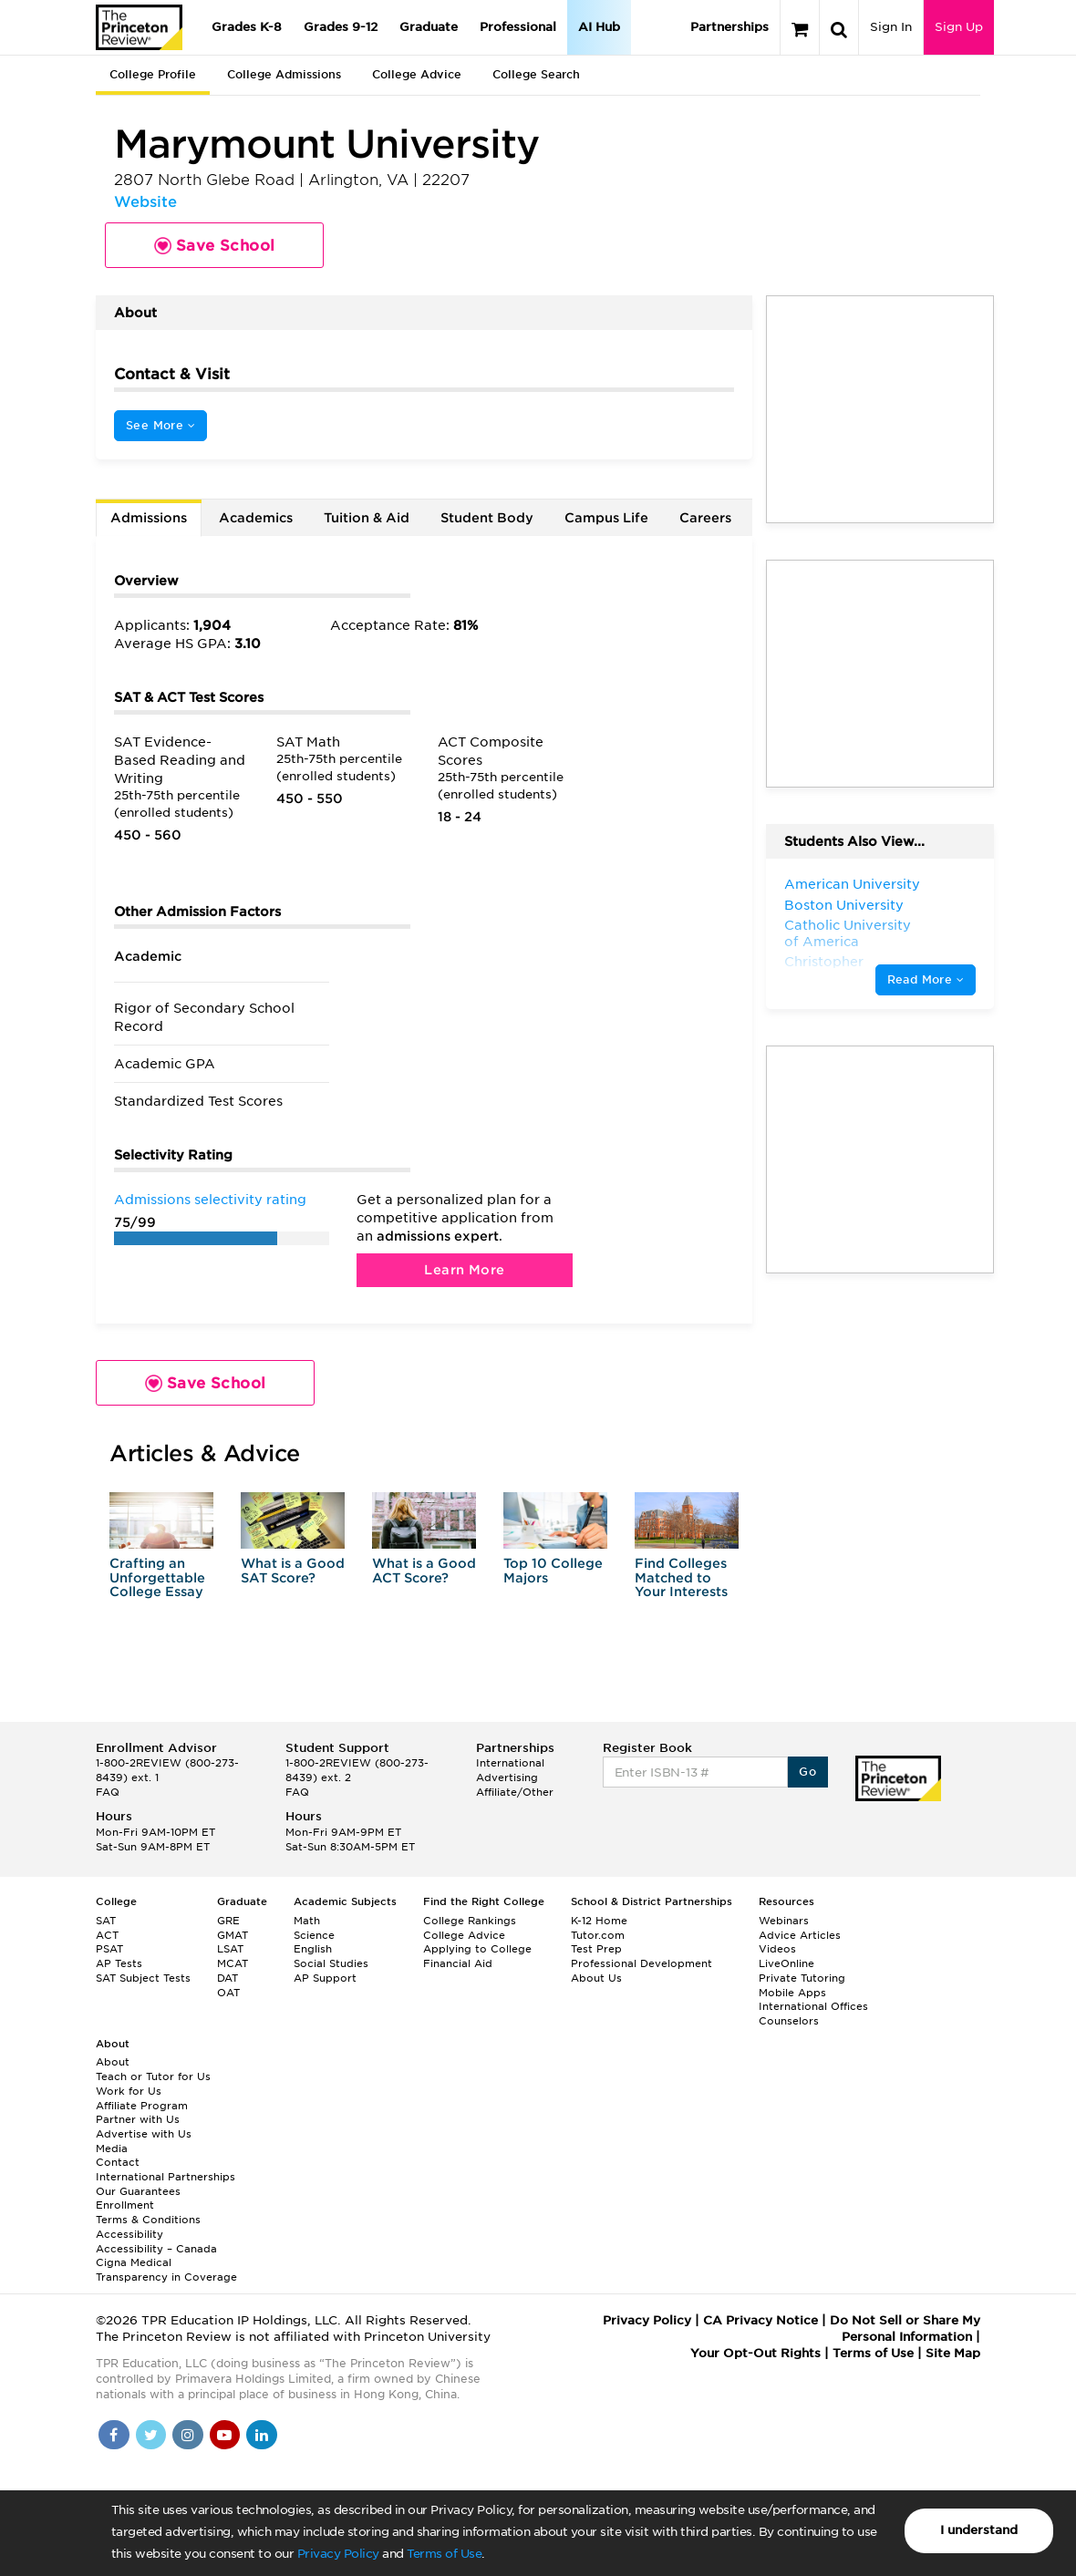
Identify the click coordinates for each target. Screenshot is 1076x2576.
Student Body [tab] (486, 517)
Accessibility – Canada (156, 2248)
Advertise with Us (143, 2134)
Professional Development (641, 1963)
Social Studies (331, 1963)
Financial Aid (457, 1963)
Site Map (953, 2353)
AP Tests (119, 1963)
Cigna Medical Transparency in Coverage (166, 2269)
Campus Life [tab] (606, 517)
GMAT (232, 1935)
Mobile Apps (792, 1992)
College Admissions (284, 74)
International (510, 1763)
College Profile (152, 74)
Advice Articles (800, 1935)
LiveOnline (786, 1963)
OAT (228, 1992)
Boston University (844, 905)
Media (112, 2148)
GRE (228, 1920)
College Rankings (469, 1920)
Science (314, 1935)
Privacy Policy (338, 2554)
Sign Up (959, 27)
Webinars (784, 1920)
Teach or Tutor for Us (153, 2076)
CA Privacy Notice (760, 2320)
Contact (118, 2162)
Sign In (891, 27)
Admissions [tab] (148, 517)
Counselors (789, 2020)
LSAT (230, 1948)
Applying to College (477, 1948)
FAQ (107, 1792)
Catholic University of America (847, 933)
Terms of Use (444, 2554)
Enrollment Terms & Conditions (148, 2212)
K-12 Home (599, 1920)
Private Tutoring (802, 1978)
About (112, 2062)
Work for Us (128, 2091)
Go (807, 1771)
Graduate (428, 27)
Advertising (507, 1777)
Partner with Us (138, 2119)
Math (307, 1920)
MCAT (232, 1963)
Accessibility (129, 2234)
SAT (106, 1920)
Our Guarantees (138, 2191)
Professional (518, 27)
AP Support (325, 1978)
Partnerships (729, 27)
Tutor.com (598, 1935)
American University (852, 884)
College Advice (416, 74)
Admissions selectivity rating (210, 1199)
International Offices (813, 2006)
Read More (925, 979)
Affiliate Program (142, 2105)
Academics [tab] (256, 517)
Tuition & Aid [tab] (366, 517)
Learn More (464, 1269)
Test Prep (596, 1948)
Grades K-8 (247, 27)
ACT (107, 1935)
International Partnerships (165, 2176)
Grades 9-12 (341, 27)
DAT (227, 1978)
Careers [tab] (705, 517)
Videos (777, 1948)
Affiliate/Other (515, 1792)
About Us (596, 1978)
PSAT (109, 1948)
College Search (536, 74)
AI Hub (599, 27)
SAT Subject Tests (143, 1978)
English (313, 1948)
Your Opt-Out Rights (755, 2353)
